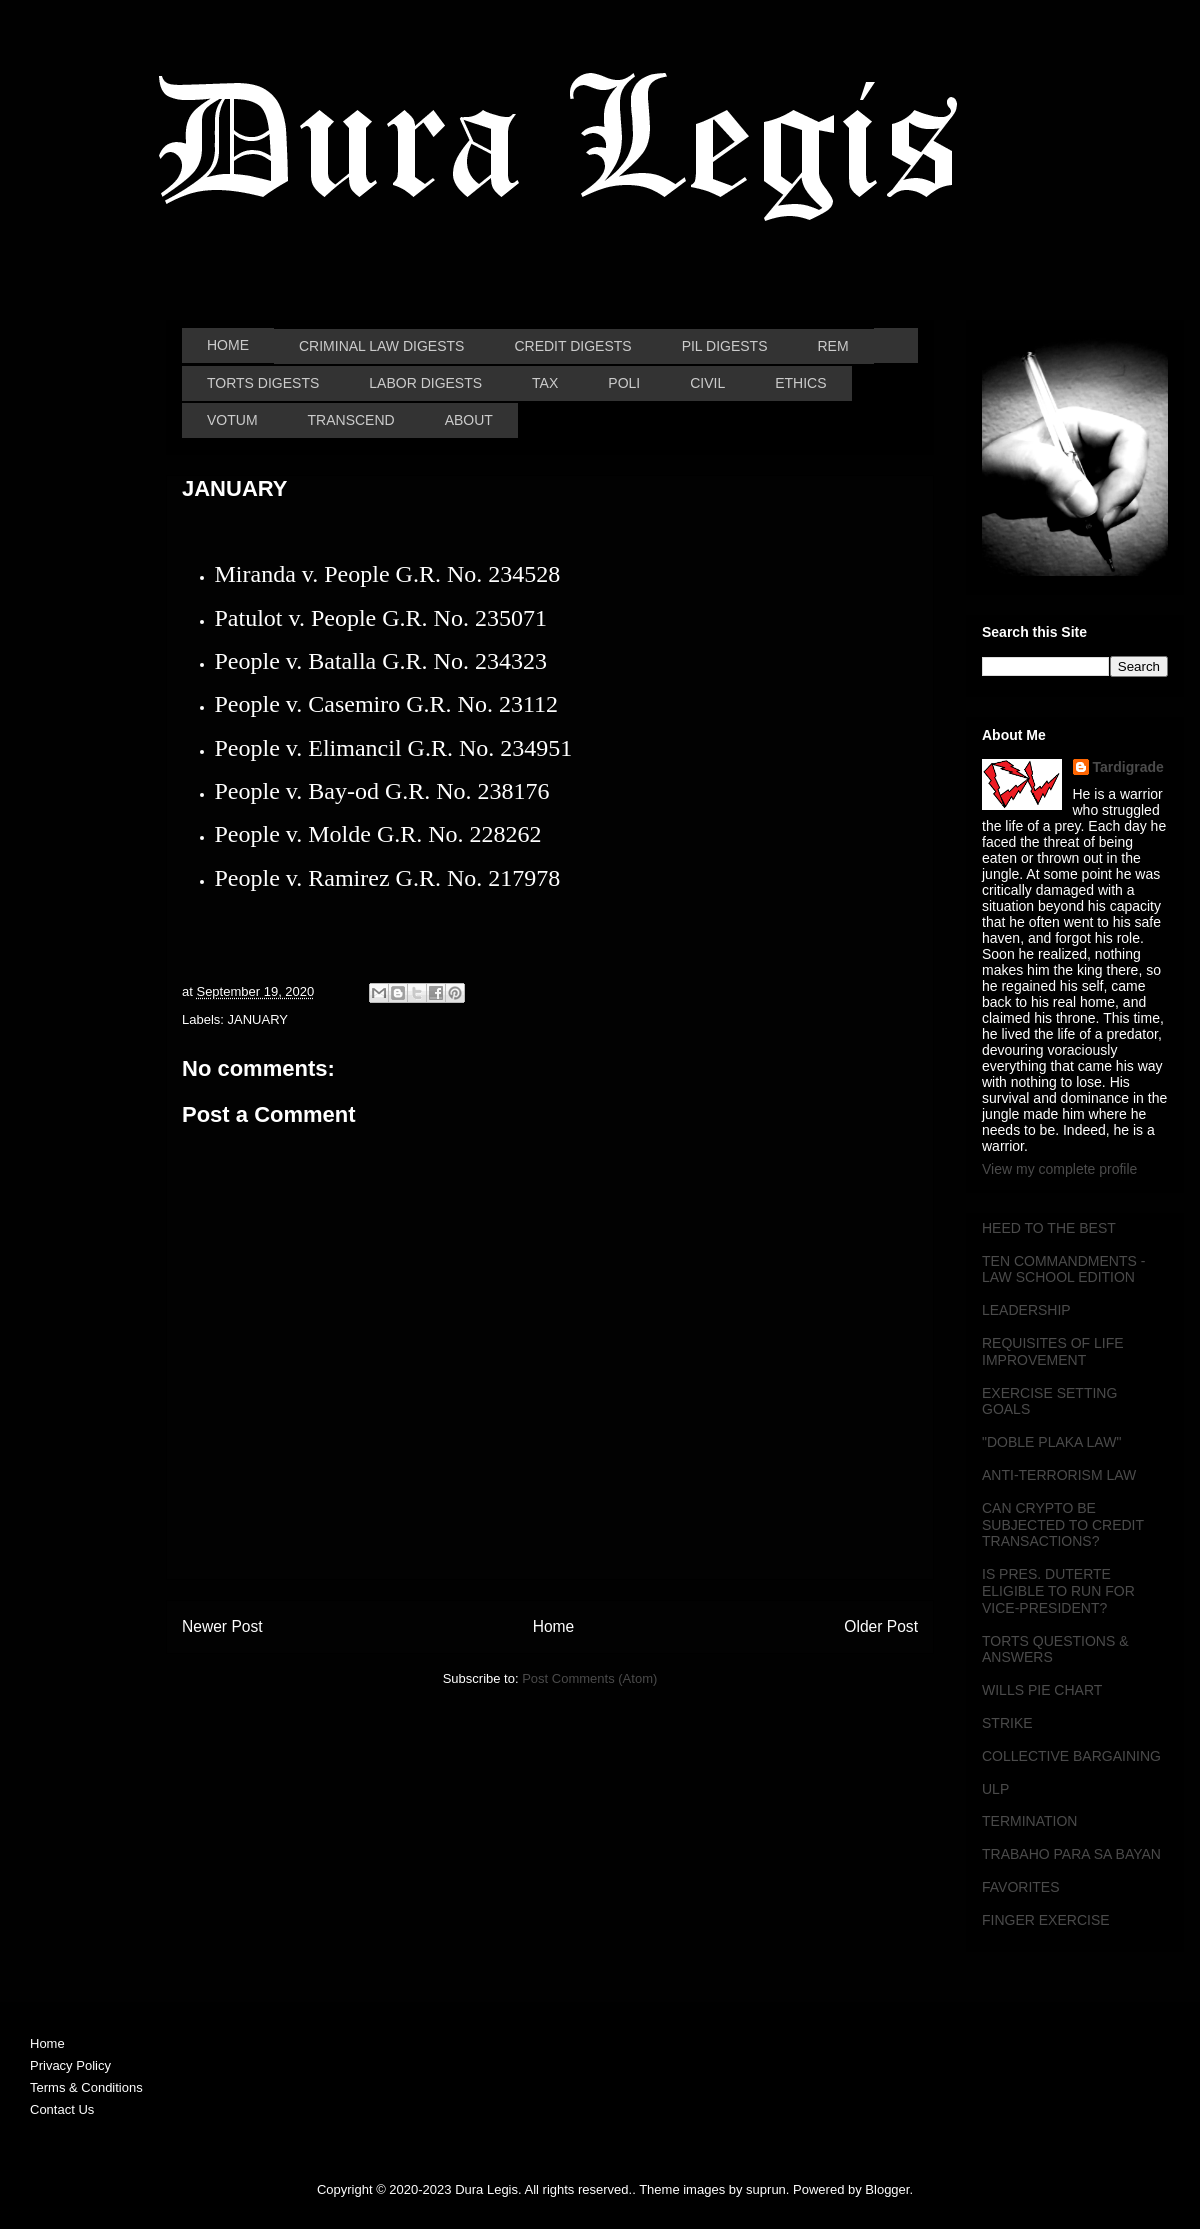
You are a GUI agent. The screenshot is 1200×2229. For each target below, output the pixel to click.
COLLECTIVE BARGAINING (1071, 1756)
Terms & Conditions (86, 2087)
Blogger (887, 2189)
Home (554, 1626)
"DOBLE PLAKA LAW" (1051, 1442)
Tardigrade (1128, 767)
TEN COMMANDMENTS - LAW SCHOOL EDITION (1063, 1269)
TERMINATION (1029, 1821)
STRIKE (1007, 1723)
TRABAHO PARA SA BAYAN (1071, 1854)
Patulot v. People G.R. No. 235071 (381, 618)
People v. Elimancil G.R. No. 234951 (394, 748)
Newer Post (222, 1626)
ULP (995, 1789)
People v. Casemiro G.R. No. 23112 (387, 704)
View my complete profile (1059, 1169)
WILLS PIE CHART (1042, 1690)
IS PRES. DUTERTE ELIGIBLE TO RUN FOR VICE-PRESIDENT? (1058, 1591)
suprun (766, 2189)
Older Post (881, 1626)
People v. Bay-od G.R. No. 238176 (382, 791)
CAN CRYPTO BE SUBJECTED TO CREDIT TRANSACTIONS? (1063, 1525)
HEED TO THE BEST (1049, 1228)
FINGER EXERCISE (1046, 1920)
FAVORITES (1021, 1887)
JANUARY (258, 1019)
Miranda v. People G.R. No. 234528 (388, 574)
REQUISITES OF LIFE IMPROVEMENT (1053, 1351)
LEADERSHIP (1026, 1310)
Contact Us (62, 2109)
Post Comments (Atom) (589, 1678)
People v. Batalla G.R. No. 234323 (381, 661)
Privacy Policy (70, 2065)
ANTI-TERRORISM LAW (1059, 1475)
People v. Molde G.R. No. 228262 (378, 834)
